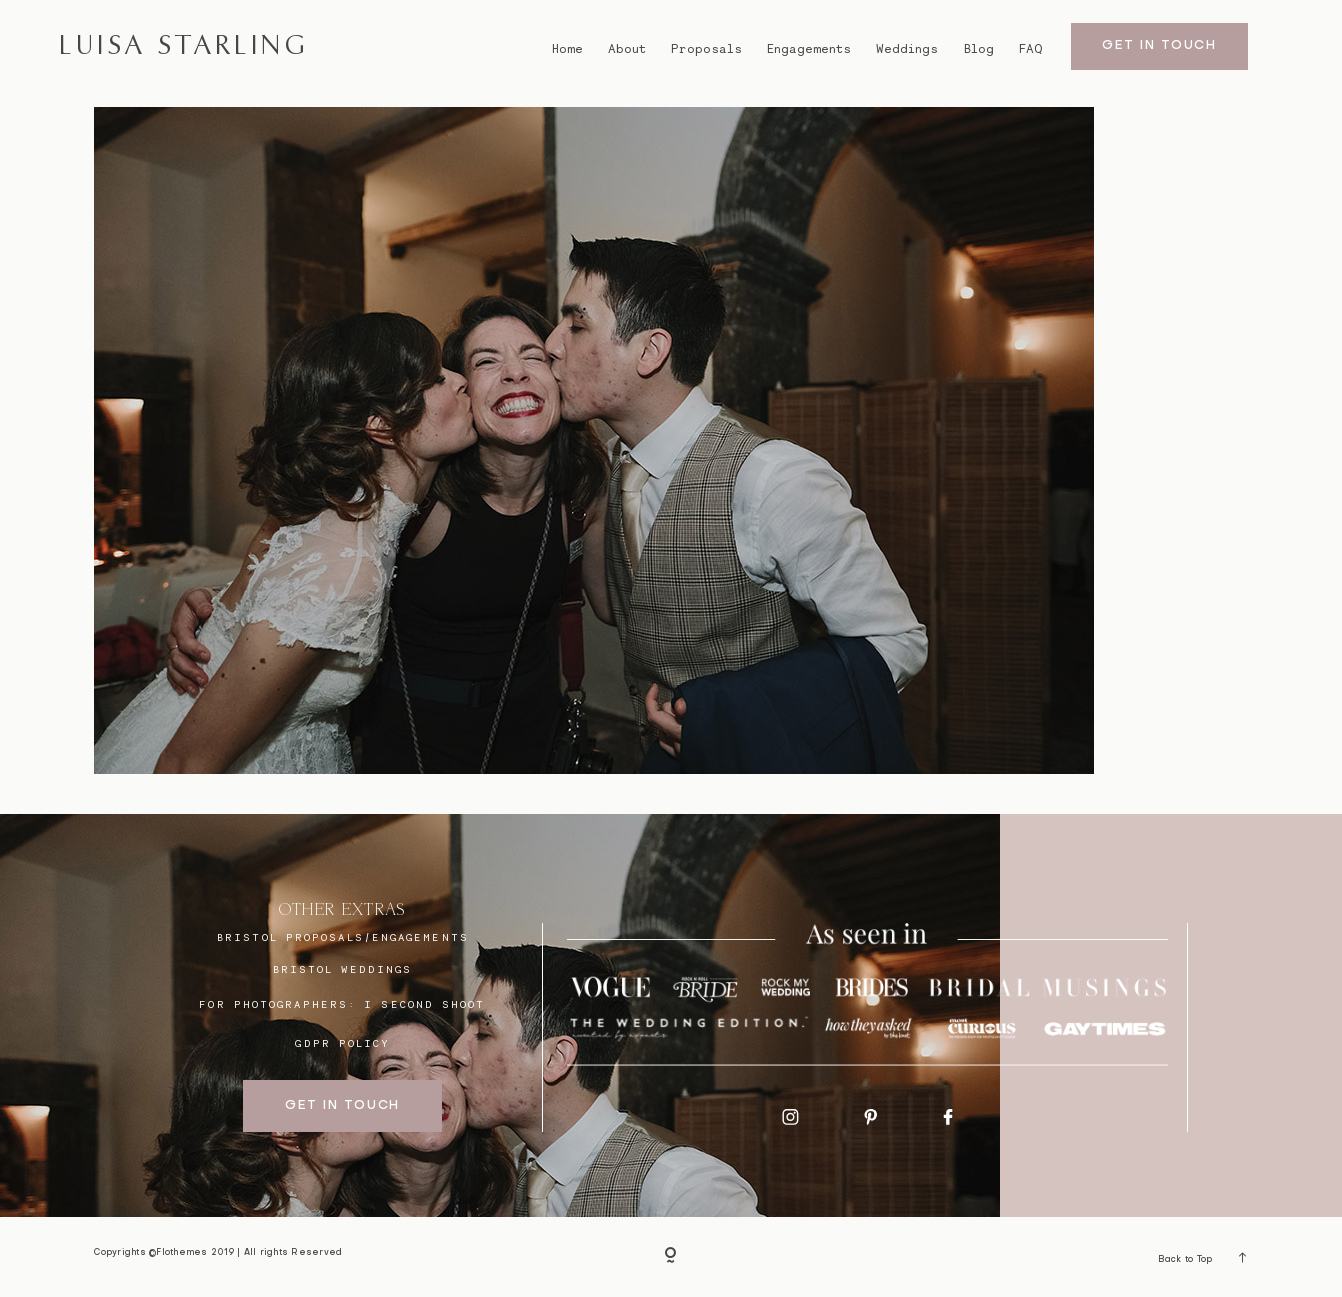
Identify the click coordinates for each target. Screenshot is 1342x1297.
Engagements (809, 49)
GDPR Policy (342, 1043)
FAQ (1030, 49)
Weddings (907, 49)
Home (567, 49)
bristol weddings (343, 969)
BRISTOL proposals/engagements (343, 937)
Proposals (706, 49)
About (627, 49)
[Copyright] (671, 1257)
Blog (979, 49)
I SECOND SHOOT (424, 1004)
